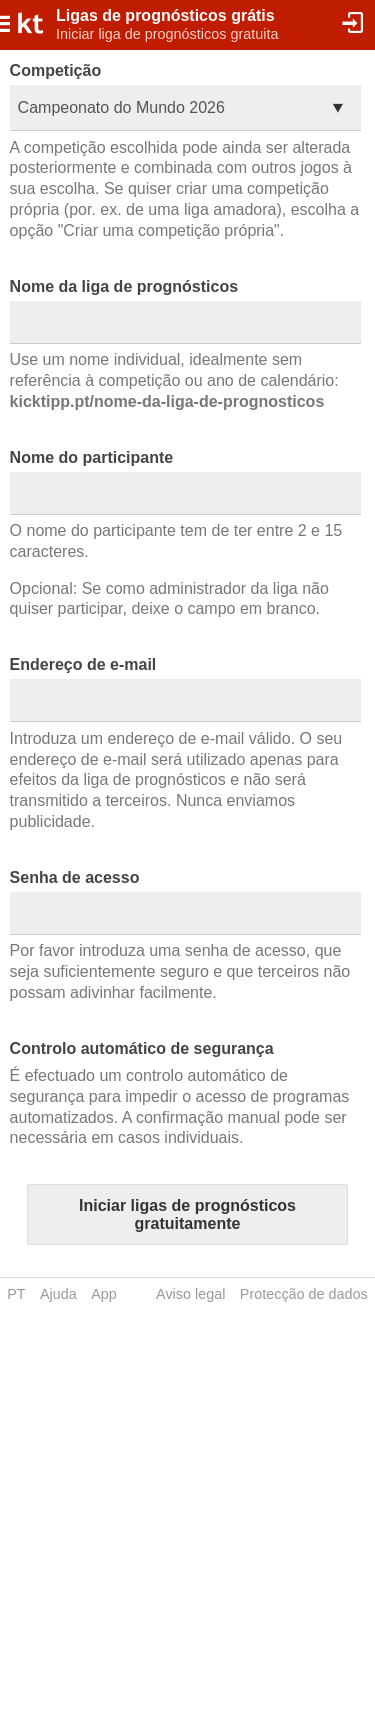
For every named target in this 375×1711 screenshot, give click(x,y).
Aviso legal (190, 1294)
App (104, 1294)
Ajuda (58, 1294)
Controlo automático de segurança (142, 1048)
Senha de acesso (75, 877)
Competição (56, 70)
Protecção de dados (304, 1294)
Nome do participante (92, 457)
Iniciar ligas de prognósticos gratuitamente (187, 1214)
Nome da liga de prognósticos (124, 286)
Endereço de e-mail (83, 664)
